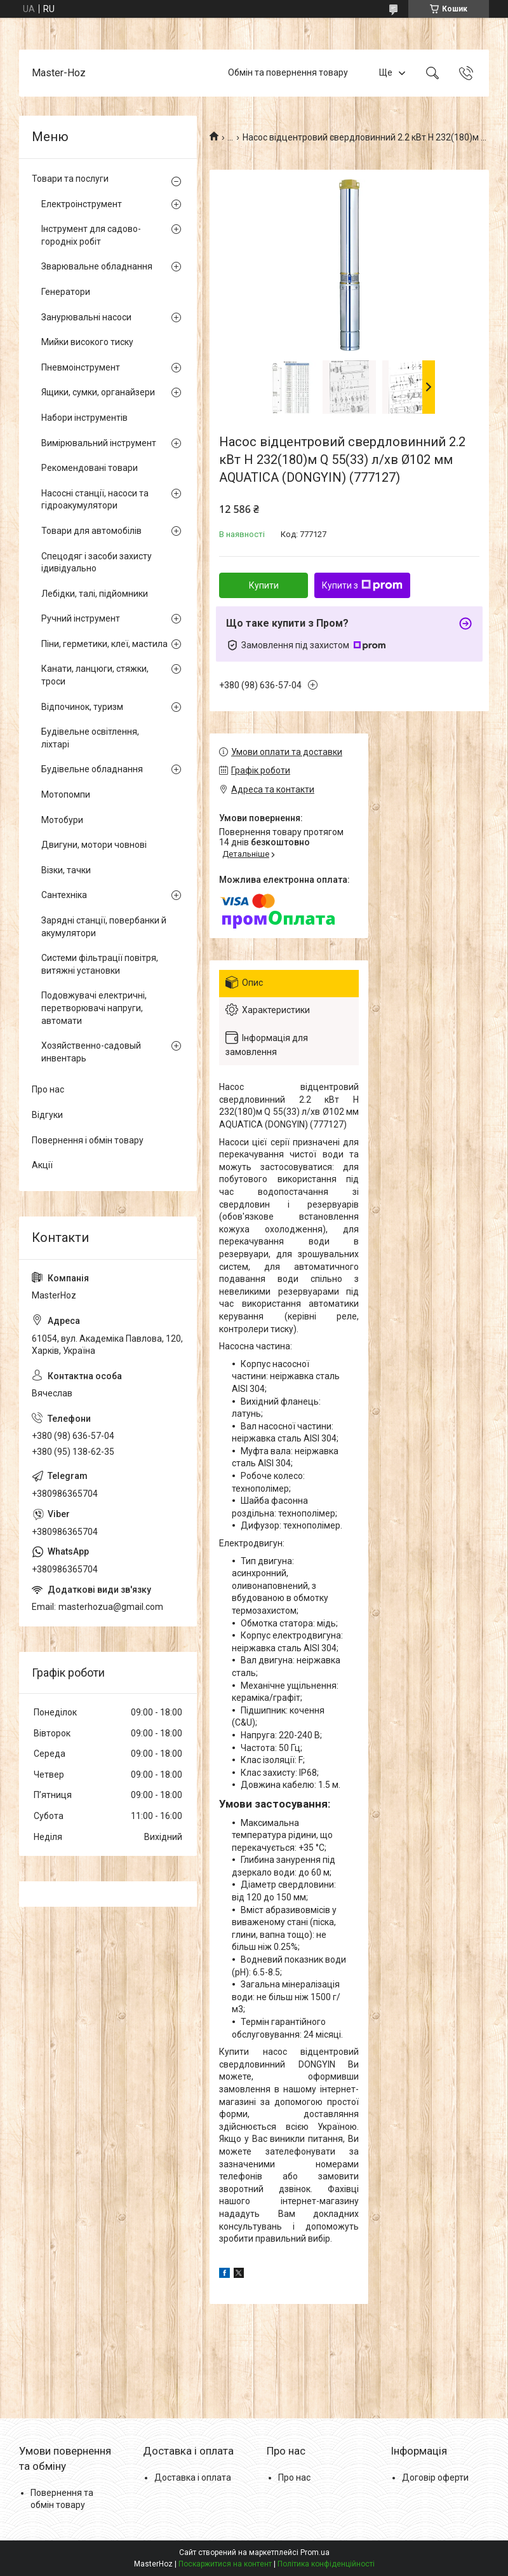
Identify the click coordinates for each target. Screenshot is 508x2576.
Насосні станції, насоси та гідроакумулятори (95, 499)
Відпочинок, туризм (82, 707)
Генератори (65, 292)
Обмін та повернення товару (288, 72)
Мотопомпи (65, 794)
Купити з (362, 585)
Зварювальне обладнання (96, 266)
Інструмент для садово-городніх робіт (91, 235)
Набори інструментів (84, 417)
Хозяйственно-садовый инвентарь (91, 1051)
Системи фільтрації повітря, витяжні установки (99, 964)
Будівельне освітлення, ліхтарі (90, 737)
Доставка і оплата (192, 2477)
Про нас (48, 1089)
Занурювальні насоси (86, 317)
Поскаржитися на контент (225, 2563)
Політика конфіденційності (326, 2563)
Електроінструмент (81, 204)
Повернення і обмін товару (88, 1140)
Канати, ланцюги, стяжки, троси (95, 675)
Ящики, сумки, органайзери (98, 392)
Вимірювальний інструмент (98, 443)
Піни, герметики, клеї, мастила (104, 644)
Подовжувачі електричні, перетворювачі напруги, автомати (94, 1007)
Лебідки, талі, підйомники (94, 594)
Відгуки (47, 1115)
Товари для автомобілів (91, 531)
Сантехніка (64, 895)
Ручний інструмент (80, 618)
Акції (42, 1165)
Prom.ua (315, 2552)
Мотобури (62, 820)
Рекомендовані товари (89, 468)
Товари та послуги (70, 179)
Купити (264, 585)
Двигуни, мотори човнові (94, 845)
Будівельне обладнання (92, 769)
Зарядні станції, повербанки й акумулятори (103, 926)
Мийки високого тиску (87, 342)
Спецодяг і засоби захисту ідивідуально (96, 562)
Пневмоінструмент (80, 367)
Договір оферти (435, 2477)
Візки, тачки (66, 870)
